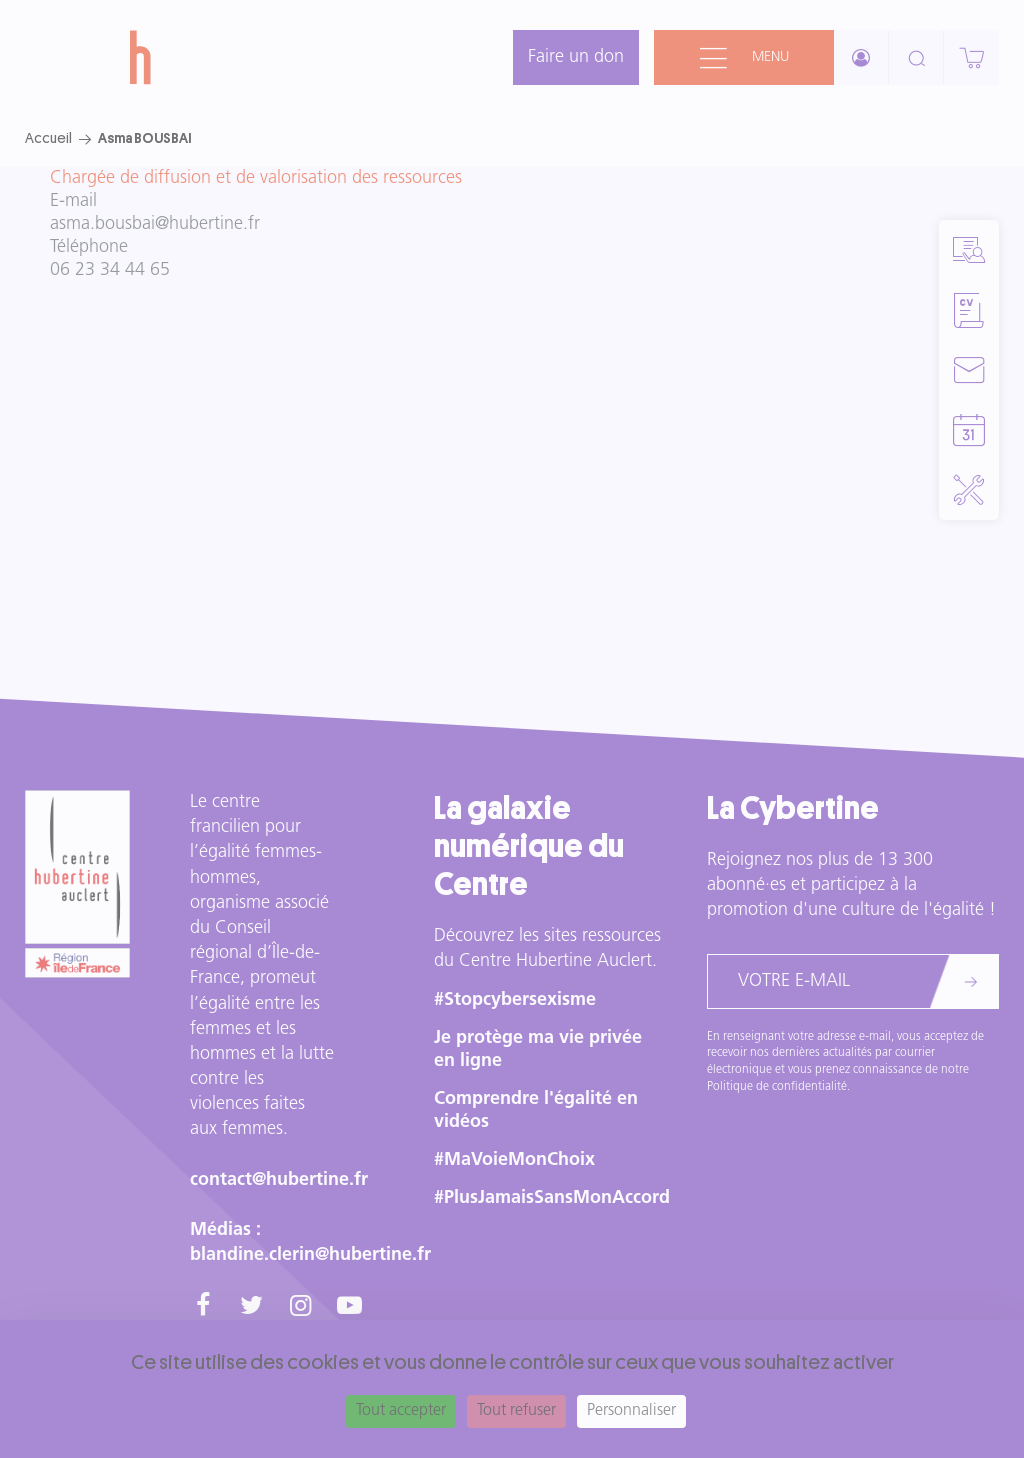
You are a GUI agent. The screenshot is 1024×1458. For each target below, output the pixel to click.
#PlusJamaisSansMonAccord (552, 1198)
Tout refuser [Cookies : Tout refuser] (516, 1411)
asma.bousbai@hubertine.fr (155, 224)
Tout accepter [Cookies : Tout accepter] (401, 1411)
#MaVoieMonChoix (514, 1160)
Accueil (48, 138)
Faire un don (576, 57)
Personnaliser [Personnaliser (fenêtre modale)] (631, 1411)
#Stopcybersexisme (515, 1000)
